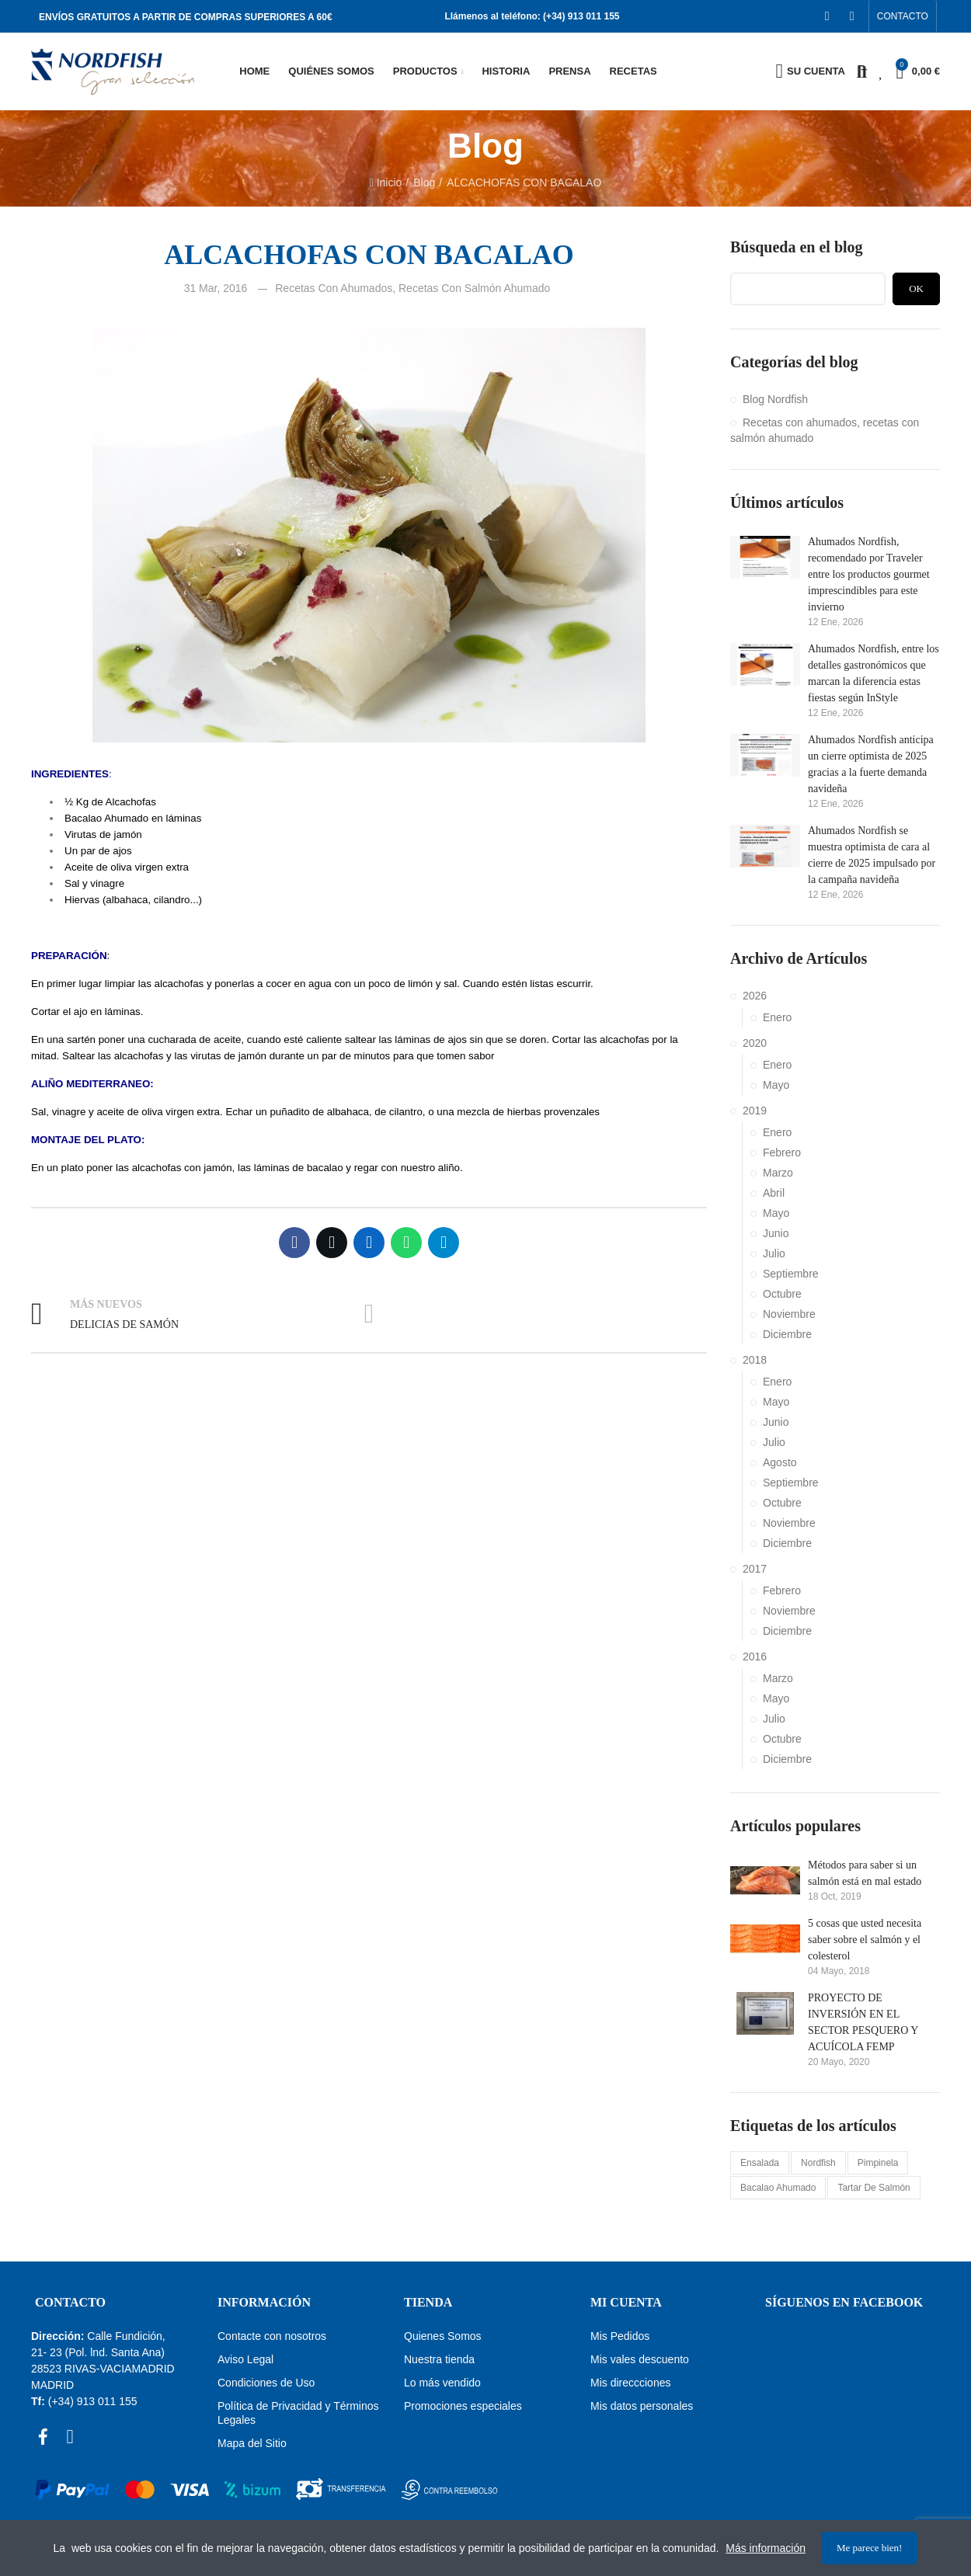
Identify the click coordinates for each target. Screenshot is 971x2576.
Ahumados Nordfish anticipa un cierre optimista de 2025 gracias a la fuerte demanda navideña (871, 764)
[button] (902, 16)
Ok (916, 288)
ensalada (759, 2162)
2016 (755, 1656)
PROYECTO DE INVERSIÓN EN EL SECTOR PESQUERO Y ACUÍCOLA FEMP (863, 2022)
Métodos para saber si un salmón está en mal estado (864, 1873)
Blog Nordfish (775, 399)
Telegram (443, 1242)
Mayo (776, 1085)
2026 (755, 995)
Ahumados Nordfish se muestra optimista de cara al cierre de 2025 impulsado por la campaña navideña (871, 855)
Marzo (778, 1172)
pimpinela (878, 2162)
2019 (755, 1110)
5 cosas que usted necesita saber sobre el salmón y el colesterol (864, 1939)
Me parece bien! (869, 2547)
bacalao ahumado (778, 2187)
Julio (774, 1253)
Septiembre (791, 1273)
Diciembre (787, 1334)
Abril (774, 1193)
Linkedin (369, 1242)
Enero (777, 1017)
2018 (755, 1360)
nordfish (818, 2162)
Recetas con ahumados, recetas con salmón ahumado (412, 288)
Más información (766, 2548)
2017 (755, 1569)
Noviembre (789, 1314)
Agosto (780, 1462)
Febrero (782, 1152)
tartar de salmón (873, 2187)
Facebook (294, 1242)
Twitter (332, 1242)
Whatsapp (406, 1242)
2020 (755, 1043)
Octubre (782, 1294)
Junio (775, 1233)
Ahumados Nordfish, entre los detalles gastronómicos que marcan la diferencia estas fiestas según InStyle (873, 673)
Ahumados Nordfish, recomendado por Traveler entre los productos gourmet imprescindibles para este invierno (869, 574)
